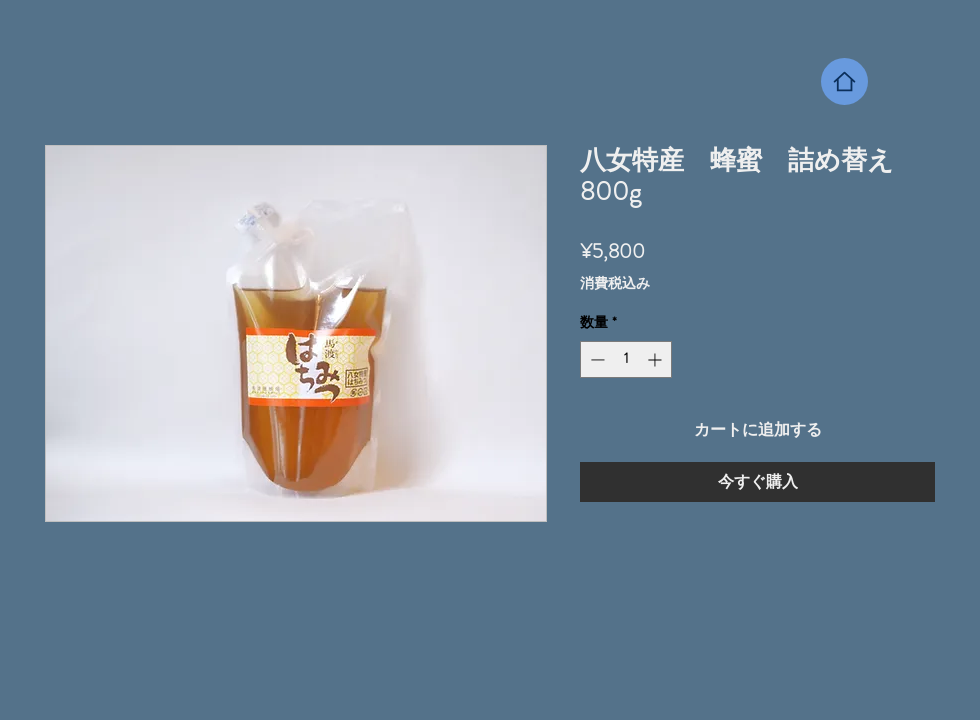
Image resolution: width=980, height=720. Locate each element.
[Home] (844, 81)
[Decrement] (595, 359)
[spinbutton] (626, 359)
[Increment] (656, 359)
